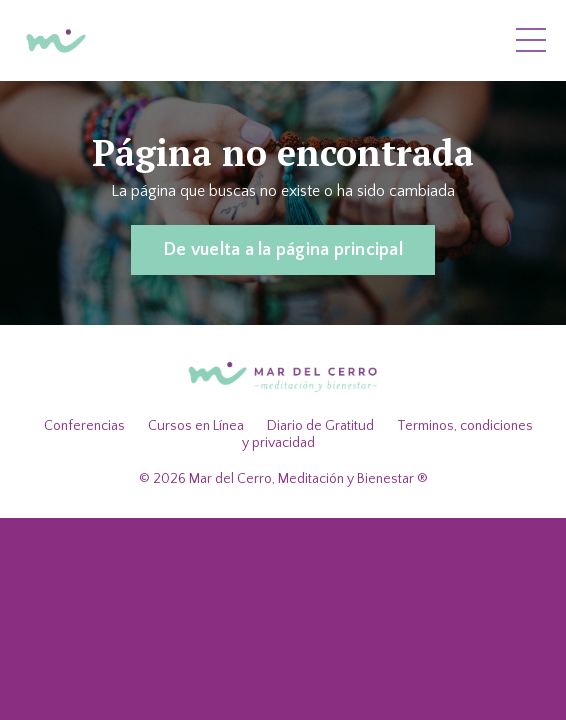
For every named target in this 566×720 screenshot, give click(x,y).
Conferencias (84, 426)
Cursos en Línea (196, 426)
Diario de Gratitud (320, 426)
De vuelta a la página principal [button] (283, 250)
